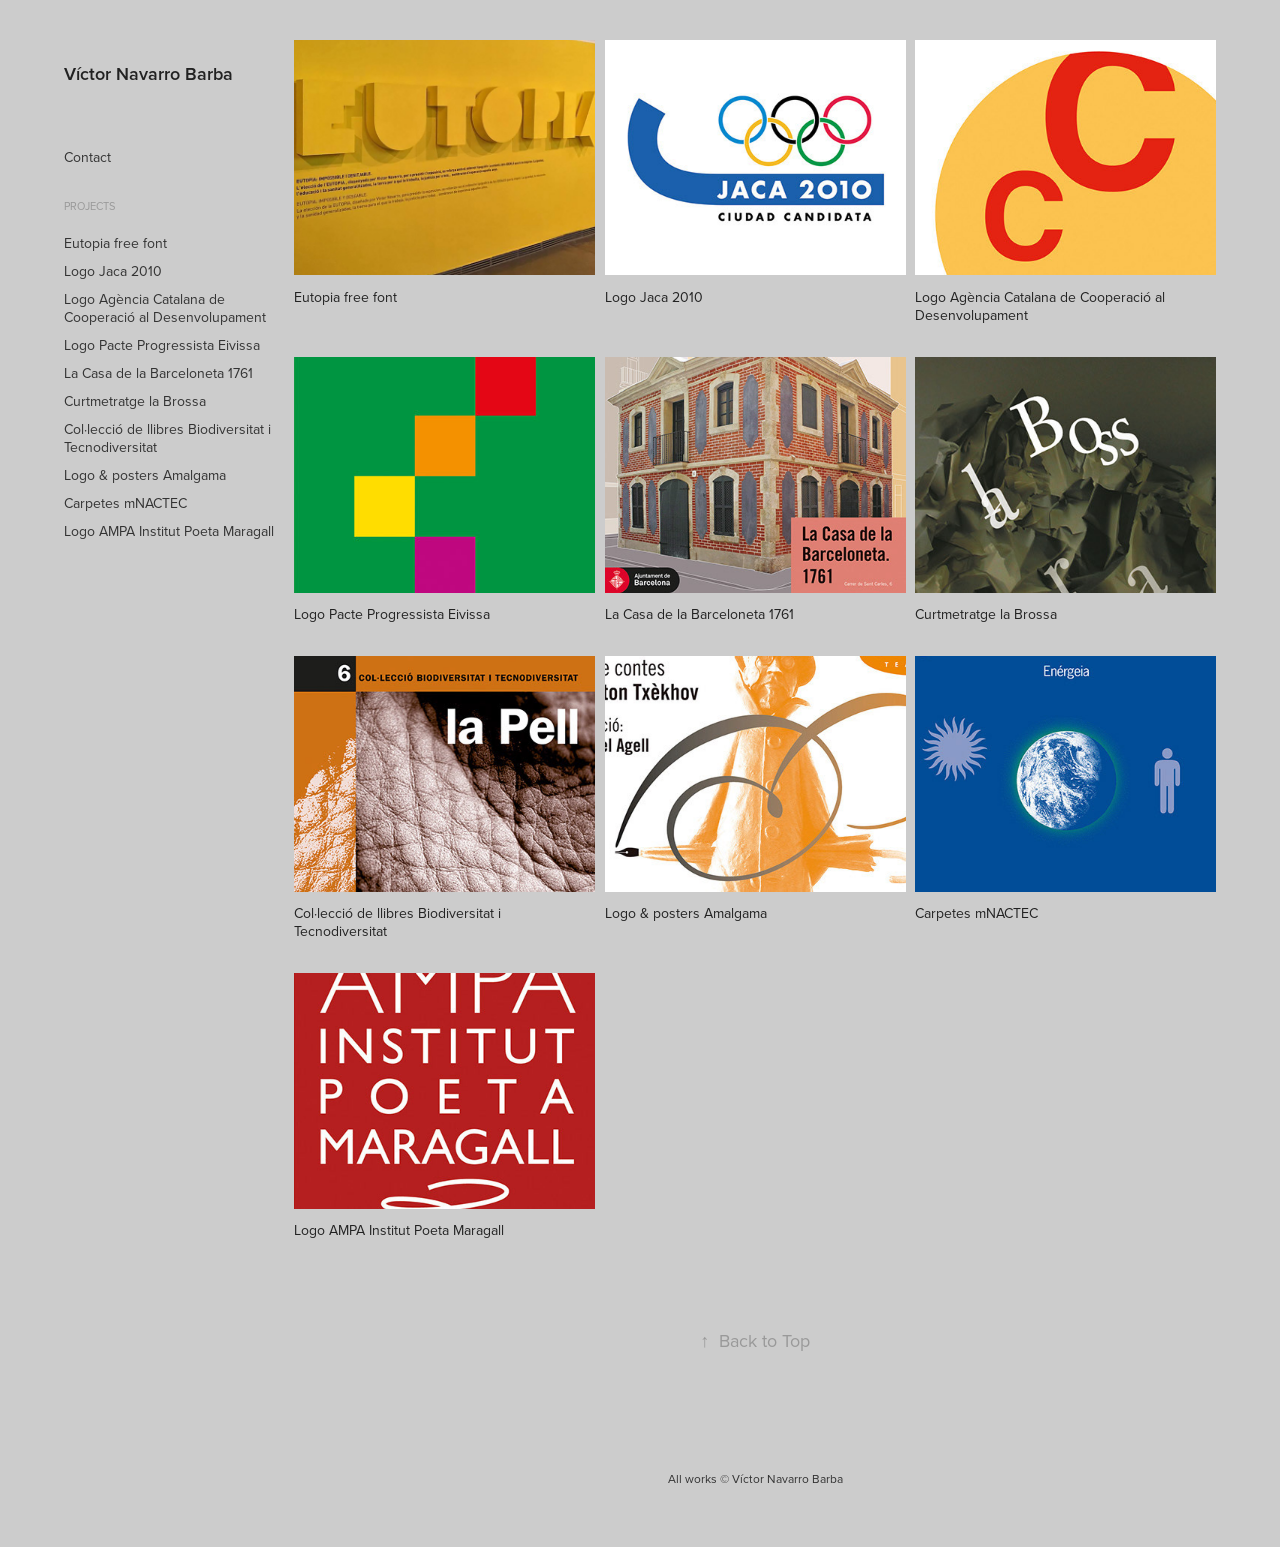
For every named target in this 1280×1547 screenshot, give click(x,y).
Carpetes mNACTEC (125, 503)
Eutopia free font (115, 243)
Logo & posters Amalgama (145, 475)
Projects (89, 206)
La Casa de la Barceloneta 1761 (158, 373)
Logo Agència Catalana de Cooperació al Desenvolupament (165, 308)
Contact (87, 157)
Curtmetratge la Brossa (135, 401)
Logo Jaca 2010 (113, 271)
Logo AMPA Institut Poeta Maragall (169, 531)
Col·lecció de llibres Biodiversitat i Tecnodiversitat (167, 438)
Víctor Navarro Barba (148, 73)
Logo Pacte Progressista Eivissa (162, 345)
